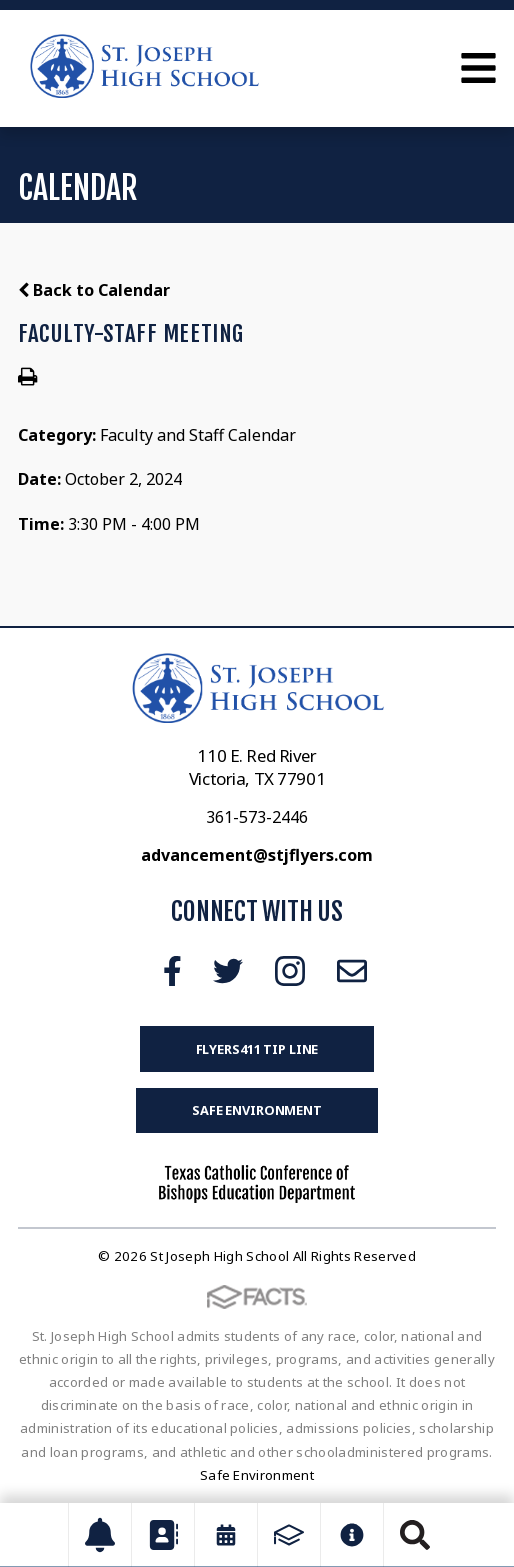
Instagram (290, 971)
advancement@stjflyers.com (257, 855)
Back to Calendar (94, 290)
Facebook (172, 971)
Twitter (228, 971)
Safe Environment (257, 1110)
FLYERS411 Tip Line (257, 1049)
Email (352, 971)
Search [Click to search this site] (415, 1535)
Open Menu (478, 68)
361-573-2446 (257, 817)
